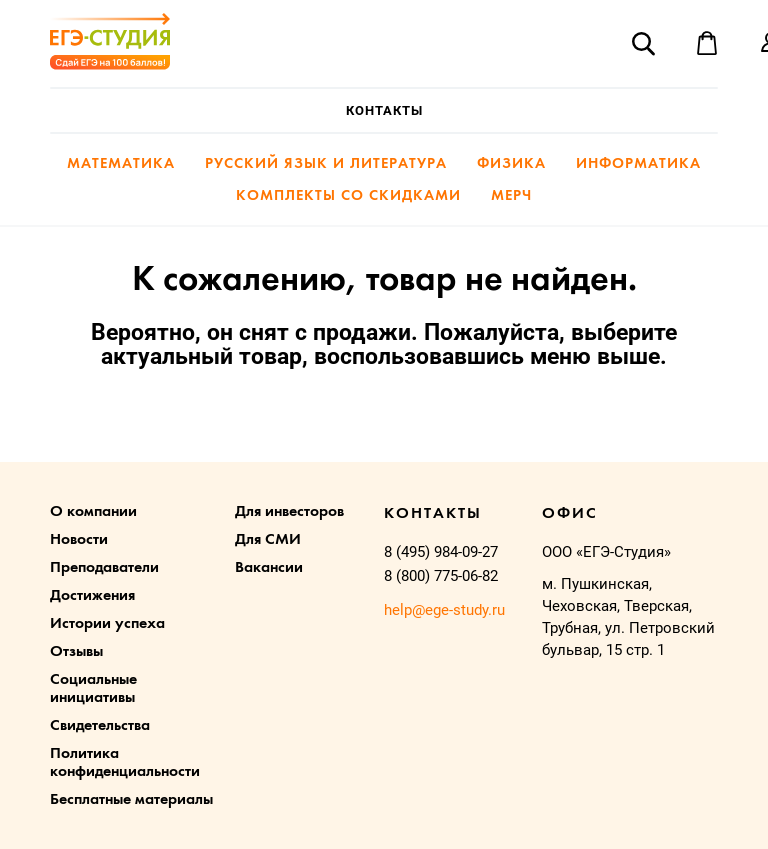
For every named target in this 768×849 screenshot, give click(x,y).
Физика (511, 164)
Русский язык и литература (326, 164)
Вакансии (269, 568)
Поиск (643, 43)
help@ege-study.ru (444, 610)
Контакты (384, 110)
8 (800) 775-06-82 (441, 576)
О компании (93, 512)
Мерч (511, 196)
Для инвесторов (289, 512)
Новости (79, 540)
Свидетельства (100, 726)
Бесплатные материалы (131, 800)
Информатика (638, 164)
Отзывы (76, 652)
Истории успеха (107, 624)
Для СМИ (268, 540)
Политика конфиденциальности (125, 763)
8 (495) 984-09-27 (441, 552)
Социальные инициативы (93, 689)
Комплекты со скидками (348, 196)
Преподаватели (104, 568)
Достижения (92, 596)
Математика (121, 164)
